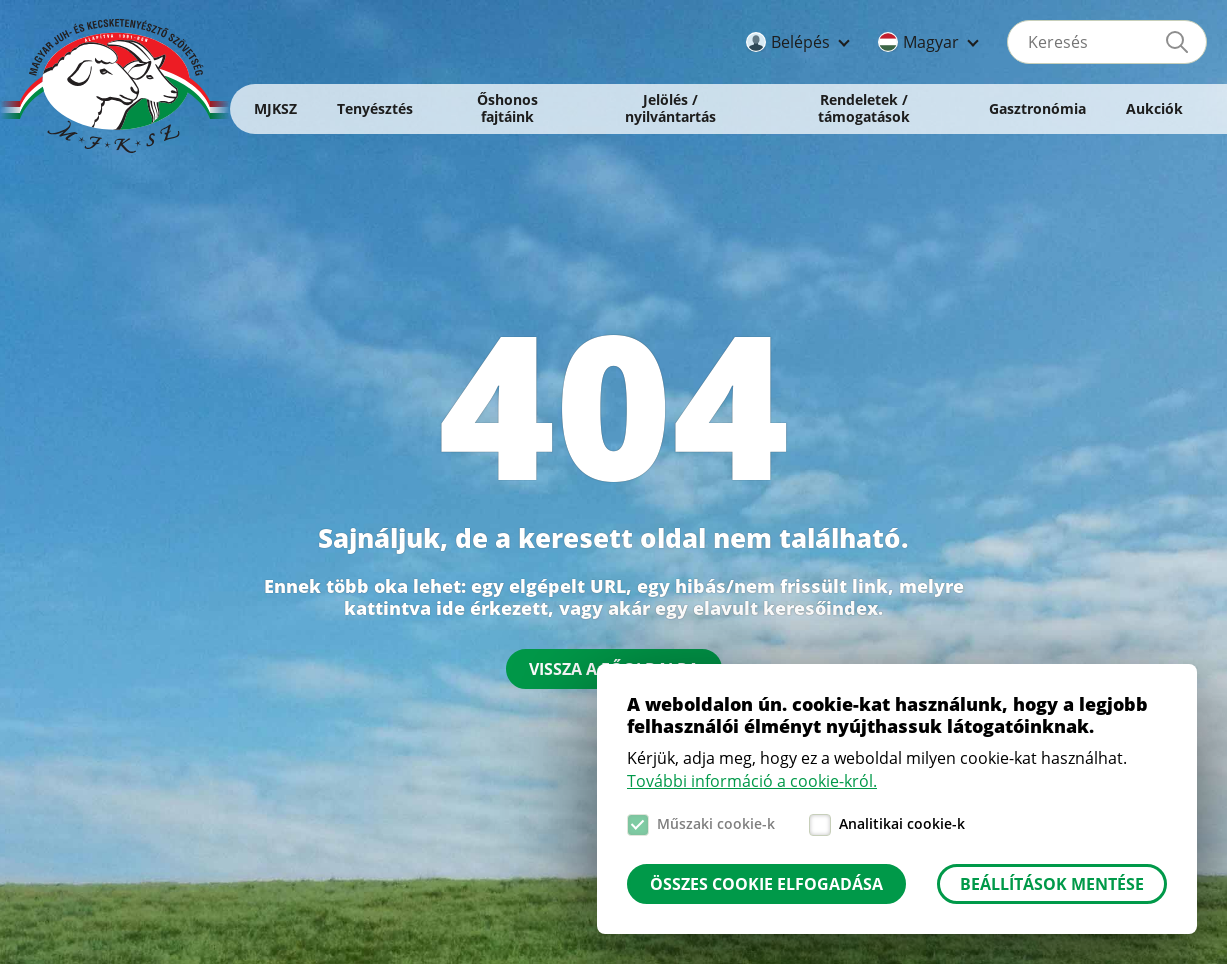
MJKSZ (275, 108)
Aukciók (1154, 108)
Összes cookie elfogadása (766, 884)
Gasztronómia (1037, 108)
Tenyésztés (375, 108)
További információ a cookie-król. (752, 781)
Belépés (800, 42)
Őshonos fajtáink (507, 108)
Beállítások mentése (1052, 884)
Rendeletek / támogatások (864, 108)
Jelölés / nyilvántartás (670, 108)
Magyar (931, 42)
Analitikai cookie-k (902, 823)
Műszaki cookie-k (716, 823)
